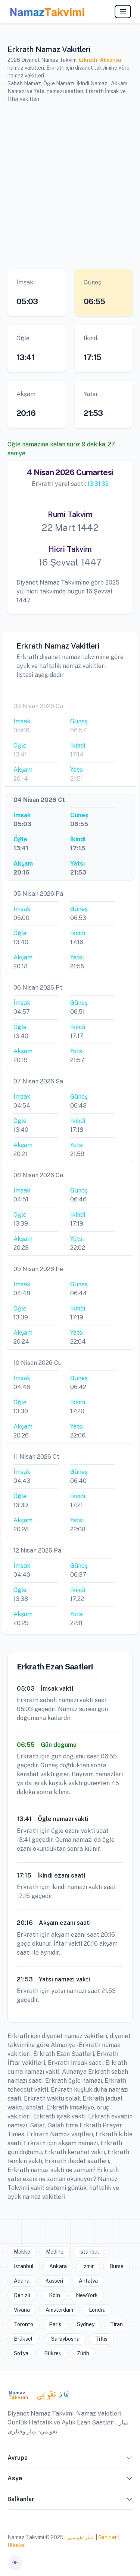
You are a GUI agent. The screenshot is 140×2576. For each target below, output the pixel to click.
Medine (54, 2252)
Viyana (22, 2310)
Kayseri (54, 2281)
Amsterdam (59, 2310)
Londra (97, 2310)
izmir (88, 2266)
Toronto (23, 2324)
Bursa (116, 2266)
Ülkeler (16, 2545)
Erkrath (88, 60)
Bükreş (52, 2353)
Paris (55, 2324)
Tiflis (101, 2339)
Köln (54, 2295)
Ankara (58, 2266)
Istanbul (89, 2252)
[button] (130, 2459)
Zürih (83, 2353)
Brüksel (23, 2339)
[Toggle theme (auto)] (14, 2562)
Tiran (116, 2324)
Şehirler (107, 2537)
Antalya (88, 2281)
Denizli (22, 2295)
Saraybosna (65, 2339)
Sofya (21, 2353)
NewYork (87, 2295)
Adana (21, 2281)
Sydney (85, 2324)
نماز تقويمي (80, 2537)
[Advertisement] (70, 185)
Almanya (110, 60)
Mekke (22, 2252)
